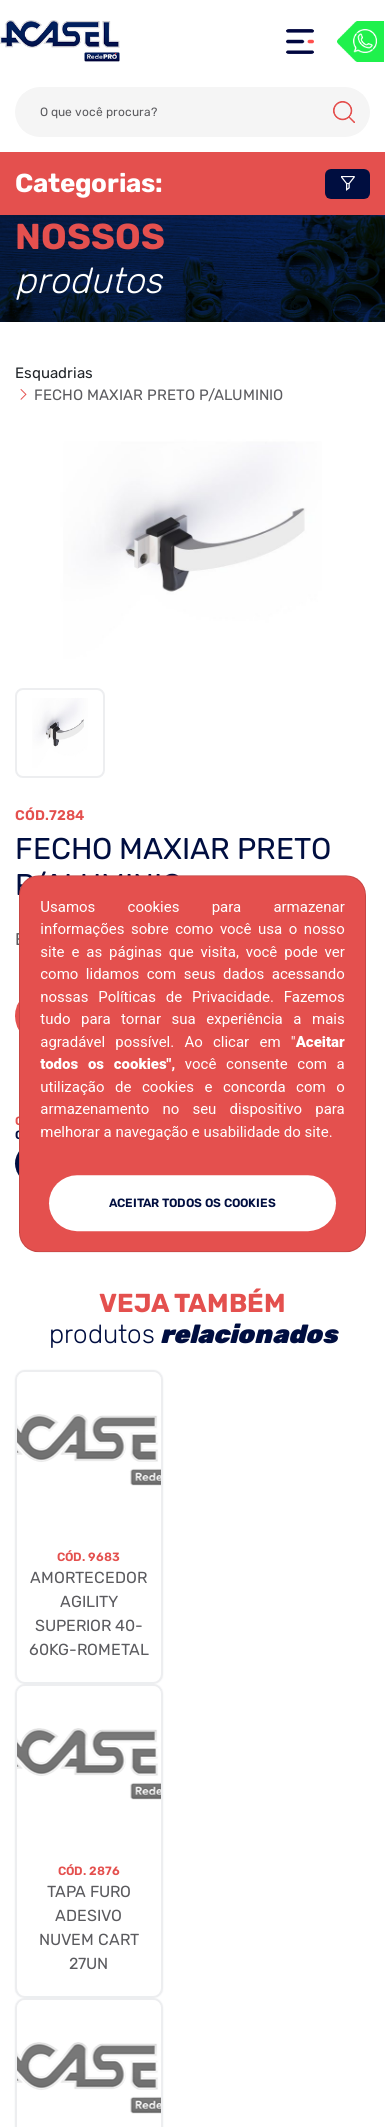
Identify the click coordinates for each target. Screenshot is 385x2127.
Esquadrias (54, 373)
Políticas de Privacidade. (186, 997)
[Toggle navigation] (300, 41)
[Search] (192, 112)
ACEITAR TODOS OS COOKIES (192, 1203)
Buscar (344, 112)
